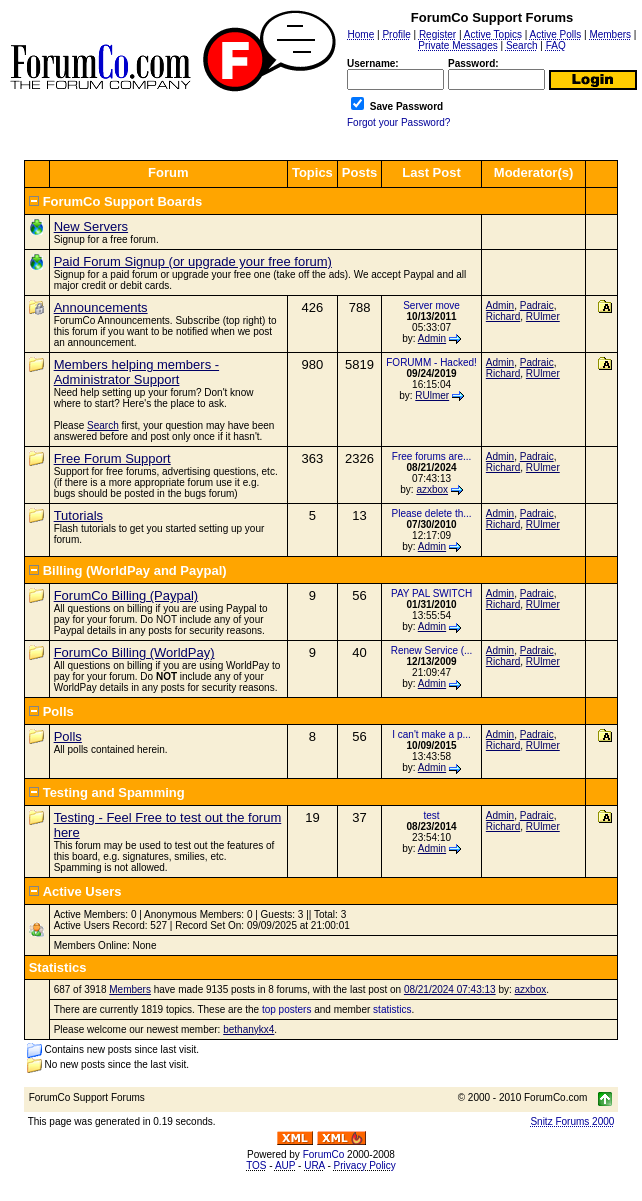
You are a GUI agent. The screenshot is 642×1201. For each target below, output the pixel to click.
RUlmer (543, 316)
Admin (432, 338)
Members (130, 989)
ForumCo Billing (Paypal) (126, 595)
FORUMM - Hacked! (431, 362)
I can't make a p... (431, 734)
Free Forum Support (112, 458)
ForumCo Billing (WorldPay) (134, 652)
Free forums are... (431, 456)
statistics (392, 1009)
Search (103, 425)
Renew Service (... (432, 650)
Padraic (537, 305)
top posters (286, 1009)
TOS (256, 1165)
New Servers (91, 226)
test (431, 815)
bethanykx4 (248, 1029)
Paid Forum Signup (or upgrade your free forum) (193, 261)
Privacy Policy (365, 1165)
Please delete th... (432, 513)
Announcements (101, 307)
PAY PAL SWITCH (431, 593)
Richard (503, 316)
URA (314, 1165)
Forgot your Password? (398, 122)
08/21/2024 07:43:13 (450, 989)
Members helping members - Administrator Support (136, 372)
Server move (431, 305)
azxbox (432, 489)
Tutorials (78, 515)
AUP (285, 1165)
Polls (68, 736)
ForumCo (324, 1154)
